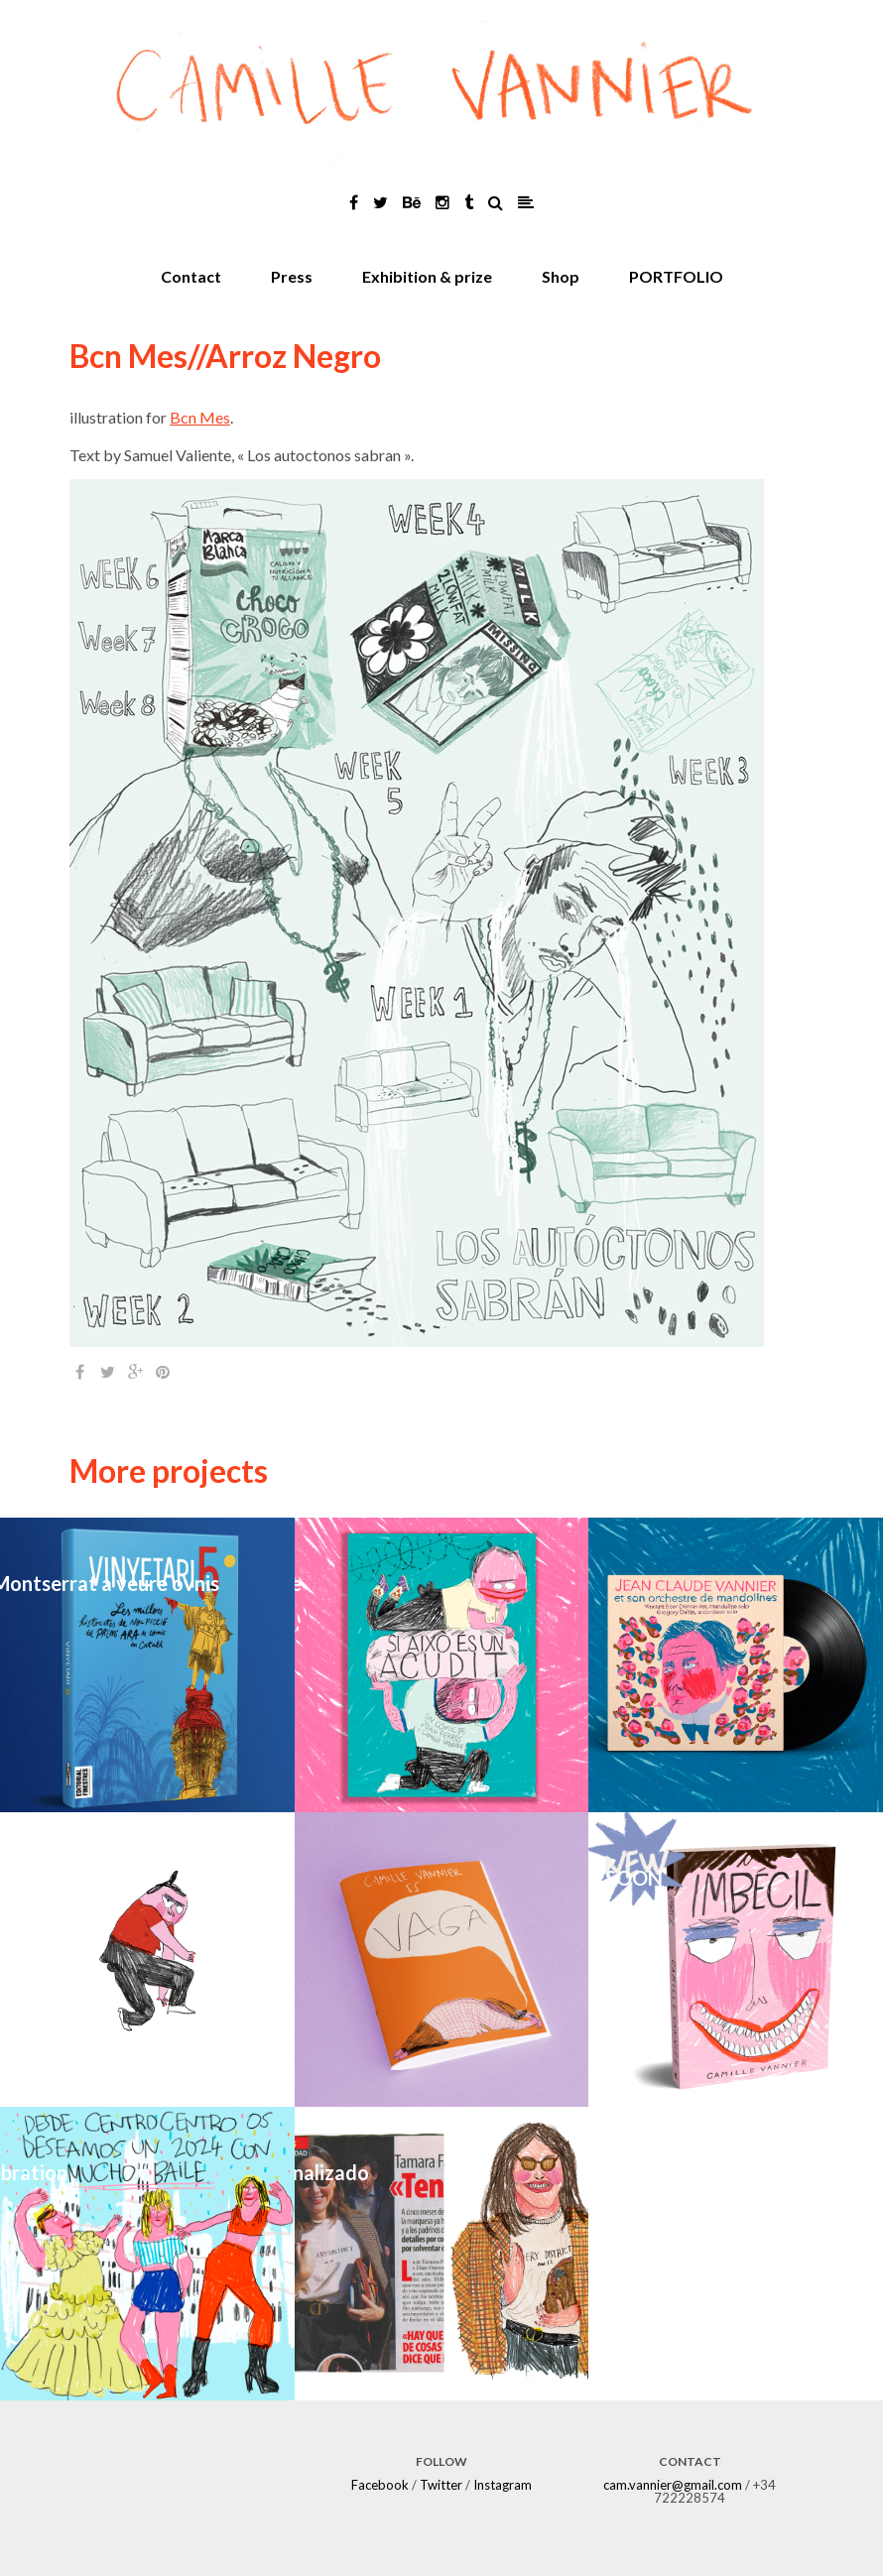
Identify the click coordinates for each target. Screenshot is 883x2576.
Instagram (502, 2485)
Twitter (441, 2485)
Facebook (380, 2485)
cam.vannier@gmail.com (672, 2485)
